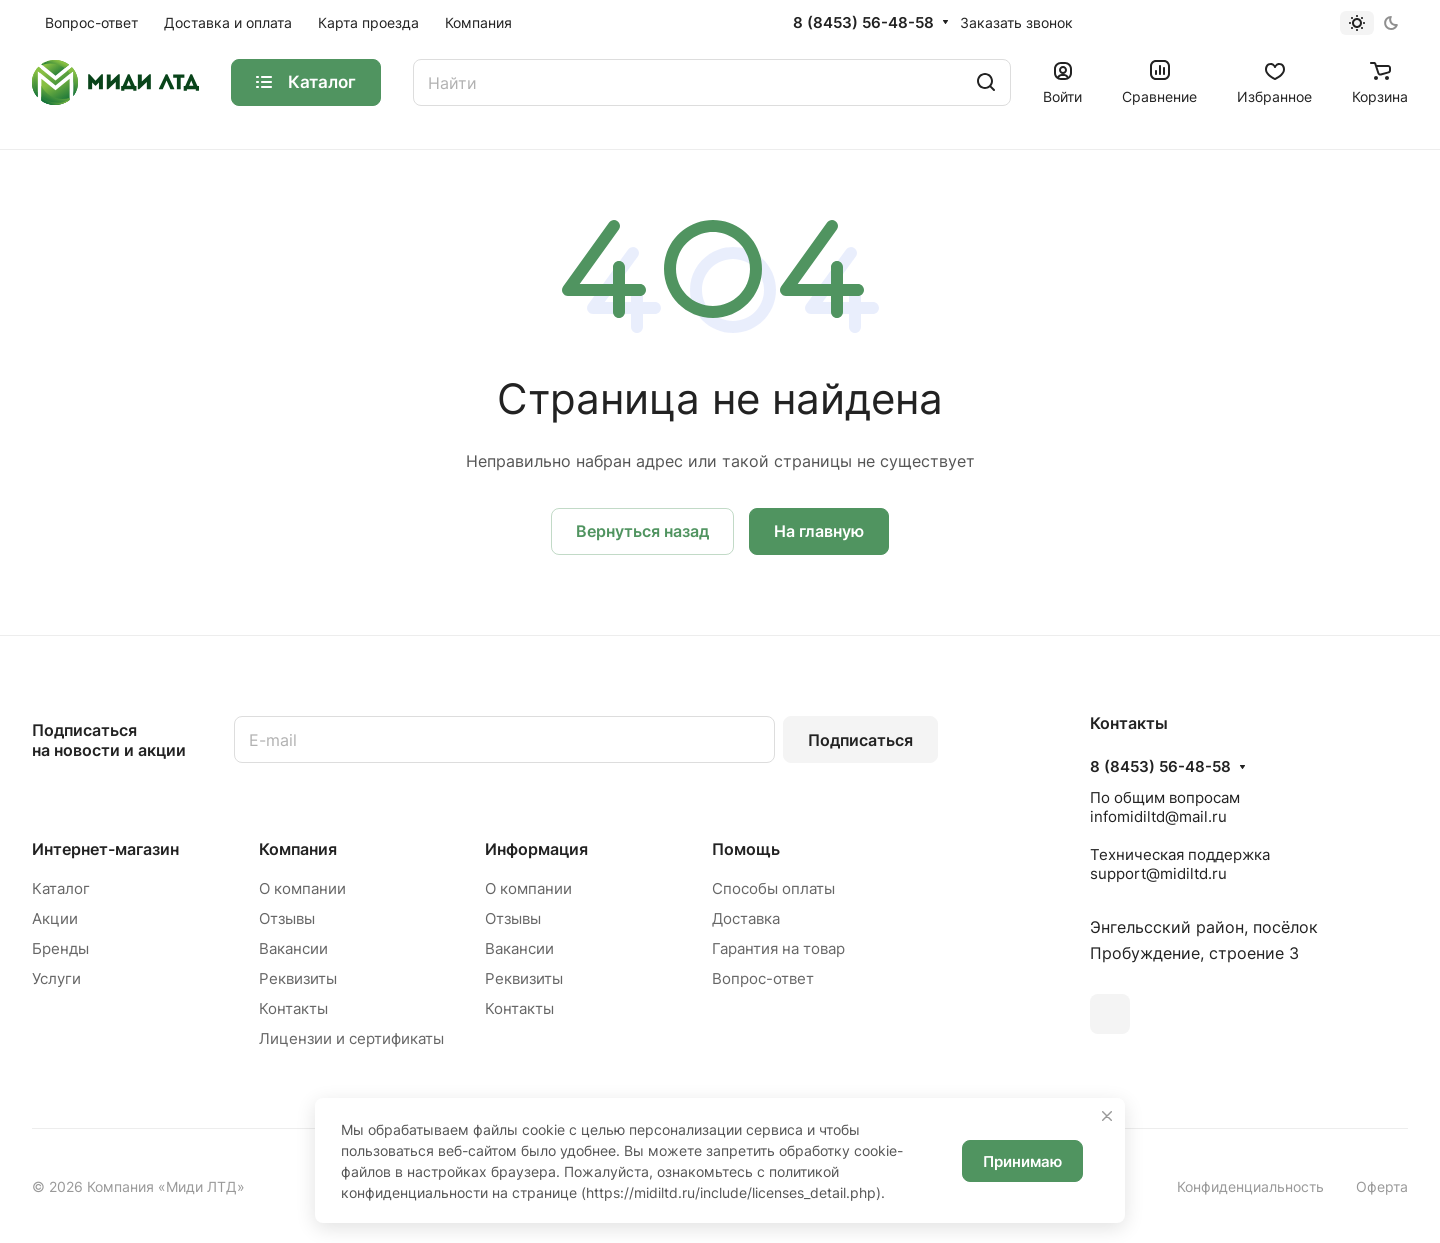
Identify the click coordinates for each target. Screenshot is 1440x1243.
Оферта (1382, 1186)
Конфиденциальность (1250, 1186)
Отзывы (287, 918)
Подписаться (860, 740)
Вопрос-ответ (763, 978)
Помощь (746, 849)
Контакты (293, 1008)
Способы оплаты (773, 888)
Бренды (60, 948)
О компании (302, 888)
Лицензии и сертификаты (351, 1038)
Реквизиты (298, 978)
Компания (298, 849)
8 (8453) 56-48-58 (863, 23)
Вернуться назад (642, 531)
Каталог (61, 888)
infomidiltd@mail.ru (1158, 816)
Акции (55, 918)
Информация (536, 849)
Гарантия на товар (778, 948)
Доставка (746, 918)
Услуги (56, 978)
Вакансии (293, 948)
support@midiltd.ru (1158, 873)
